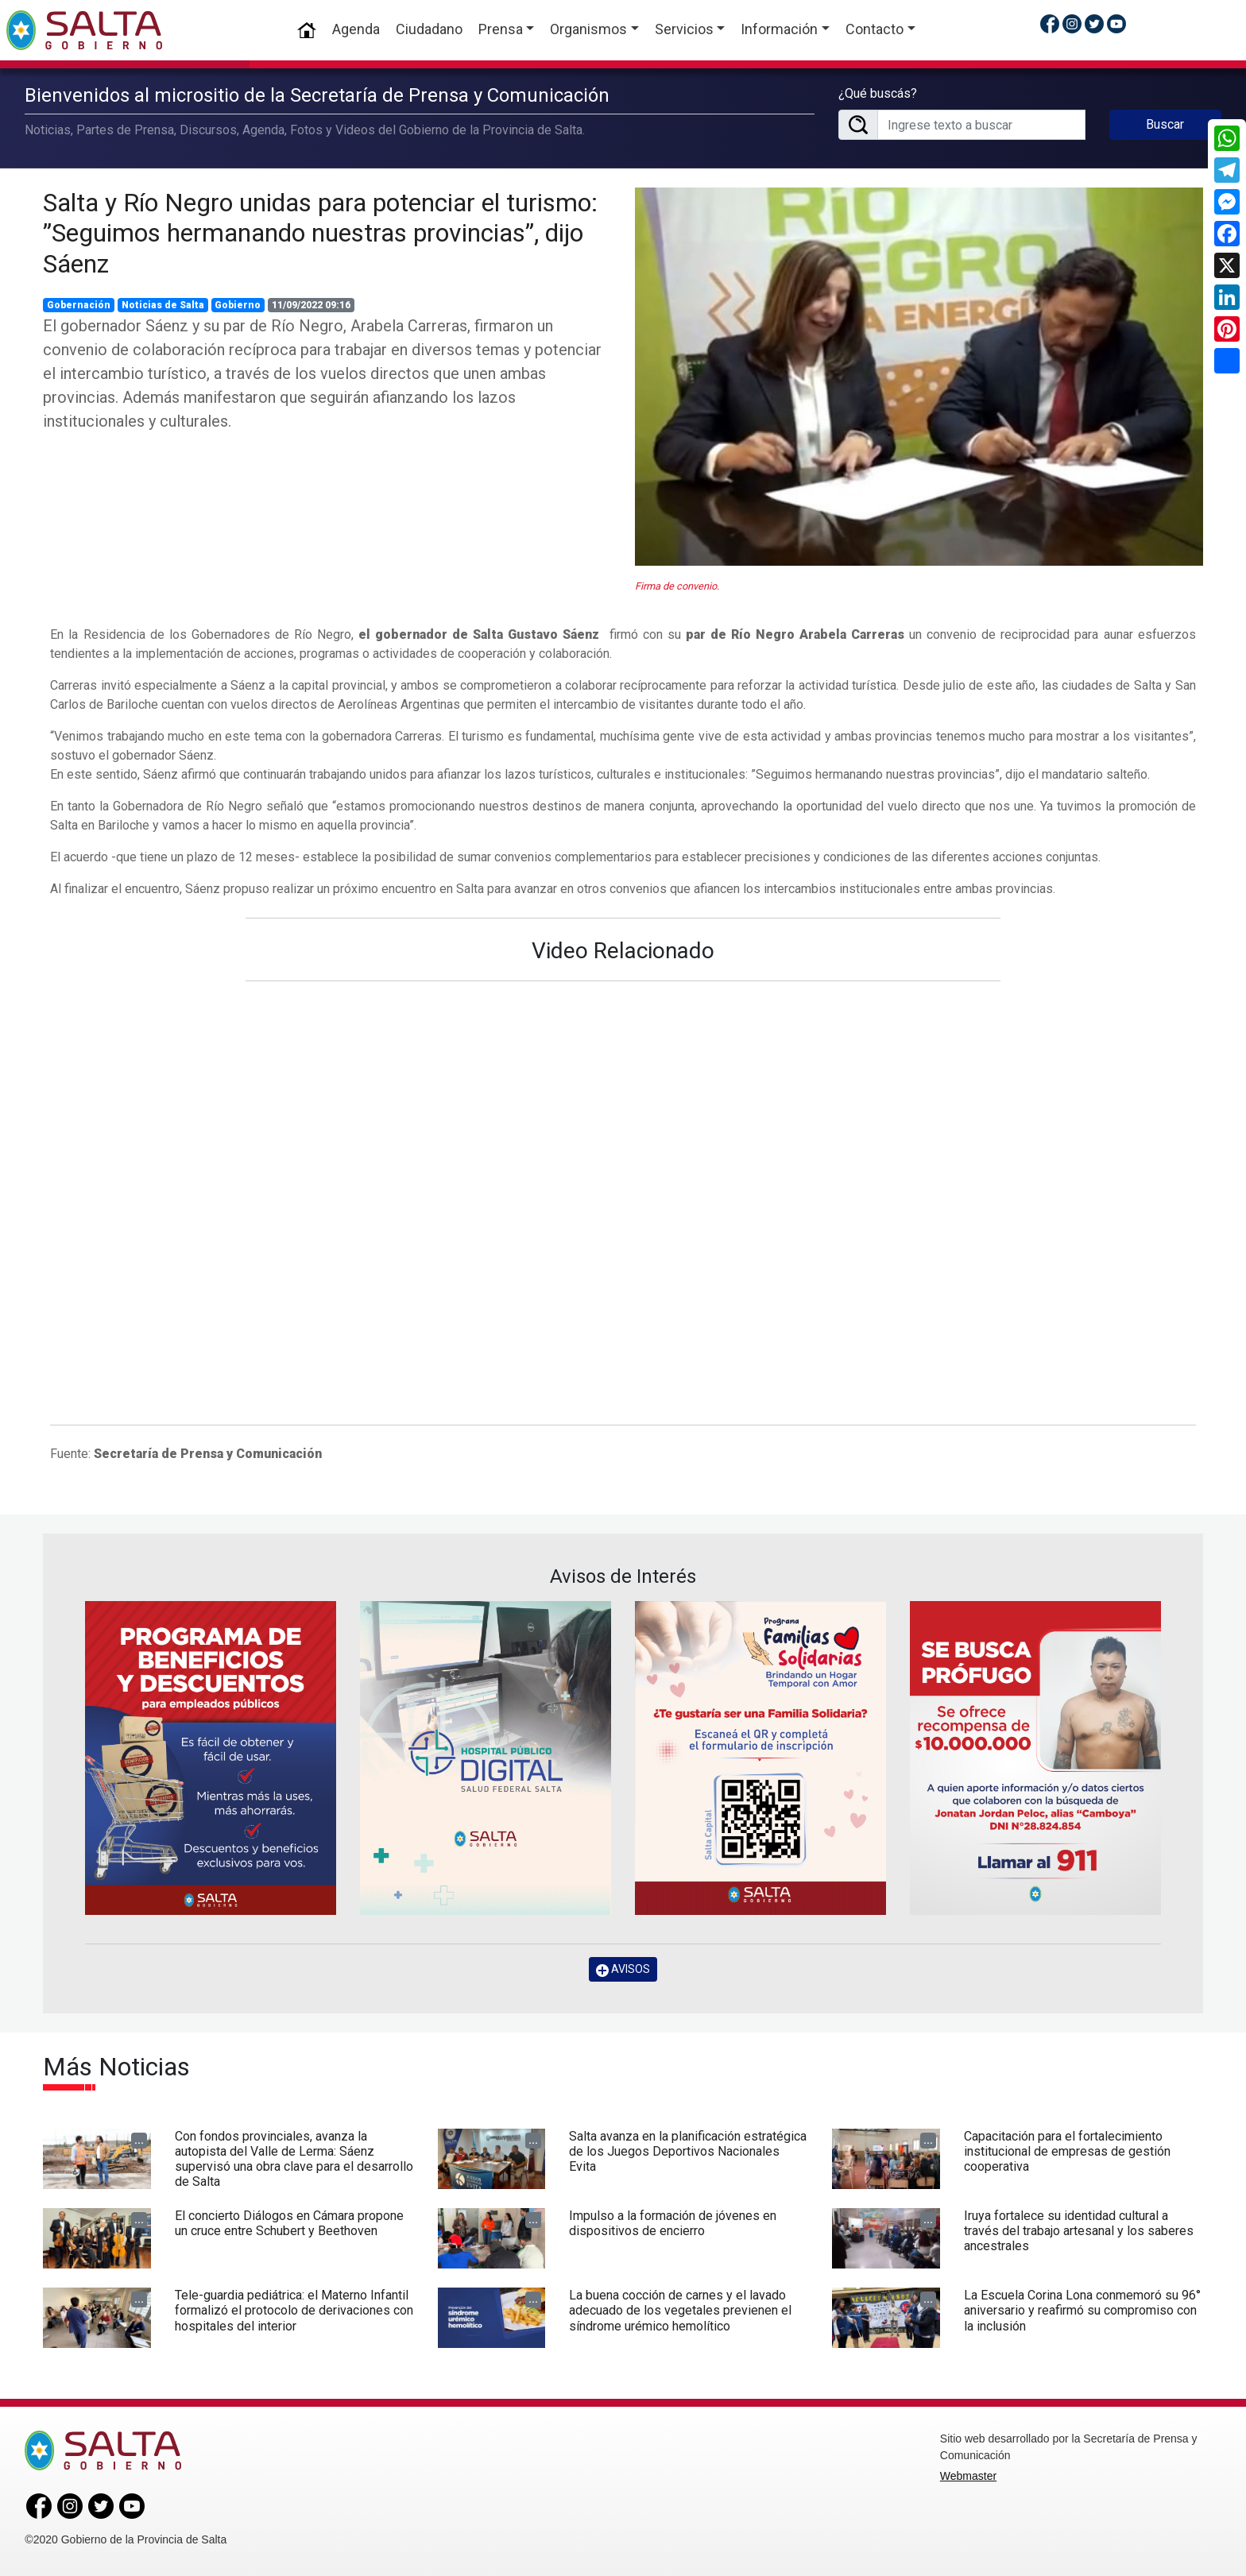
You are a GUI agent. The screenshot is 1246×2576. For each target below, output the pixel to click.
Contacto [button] (875, 29)
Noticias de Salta (163, 305)
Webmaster (968, 2476)
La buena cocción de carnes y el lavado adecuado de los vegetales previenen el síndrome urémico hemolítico (680, 2310)
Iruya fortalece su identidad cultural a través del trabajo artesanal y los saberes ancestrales (1079, 2230)
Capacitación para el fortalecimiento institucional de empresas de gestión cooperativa (1067, 2151)
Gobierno (238, 305)
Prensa (500, 29)
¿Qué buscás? (877, 93)
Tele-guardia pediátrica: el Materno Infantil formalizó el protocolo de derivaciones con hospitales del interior (294, 2310)
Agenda (356, 29)
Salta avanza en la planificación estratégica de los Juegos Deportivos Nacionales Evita (688, 2151)
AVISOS (623, 1969)
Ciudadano (429, 29)
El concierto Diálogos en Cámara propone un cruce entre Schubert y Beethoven (289, 2223)
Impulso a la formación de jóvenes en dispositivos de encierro (672, 2223)
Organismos (588, 29)
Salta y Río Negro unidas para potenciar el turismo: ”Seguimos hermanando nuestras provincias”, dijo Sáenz (320, 233)
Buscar (1165, 124)
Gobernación (78, 305)
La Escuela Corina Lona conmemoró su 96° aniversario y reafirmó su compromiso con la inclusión (1082, 2310)
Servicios (684, 29)
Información (779, 29)
